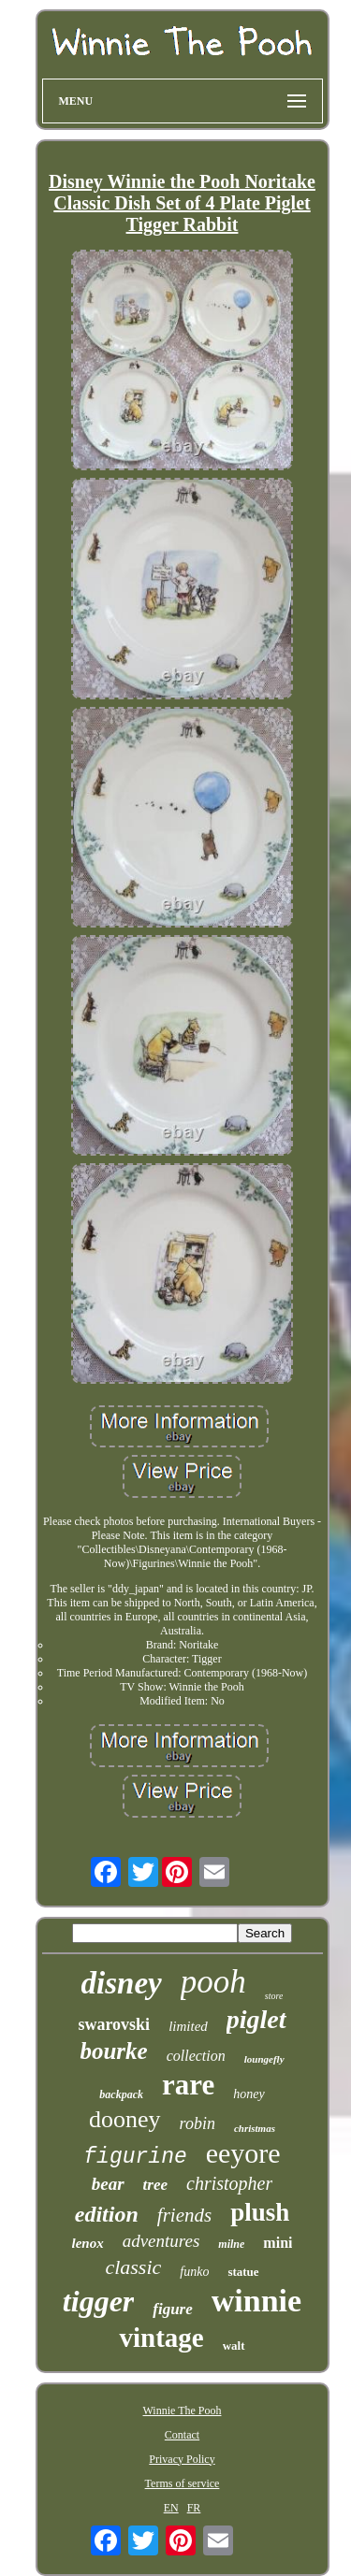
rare (188, 2084)
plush (259, 2212)
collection (196, 2056)
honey (248, 2094)
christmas (254, 2128)
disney (121, 1983)
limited (188, 2026)
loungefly (264, 2059)
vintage (161, 2338)
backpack (121, 2094)
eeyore (243, 2152)
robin (197, 2123)
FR (194, 2507)
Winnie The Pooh (182, 2410)
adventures (161, 2241)
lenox (88, 2243)
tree (155, 2185)
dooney (125, 2119)
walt (234, 2346)
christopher (229, 2183)
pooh (213, 1982)
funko (194, 2272)
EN (171, 2507)
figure (173, 2309)
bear (108, 2184)
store (274, 1996)
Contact (182, 2434)
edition (107, 2214)
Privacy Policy (181, 2459)
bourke (113, 2051)
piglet (256, 2019)
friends (184, 2215)
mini (277, 2243)
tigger (98, 2301)
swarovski (114, 2024)
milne (231, 2244)
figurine (134, 2157)
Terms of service (182, 2483)
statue (242, 2272)
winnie (256, 2300)
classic (133, 2267)
